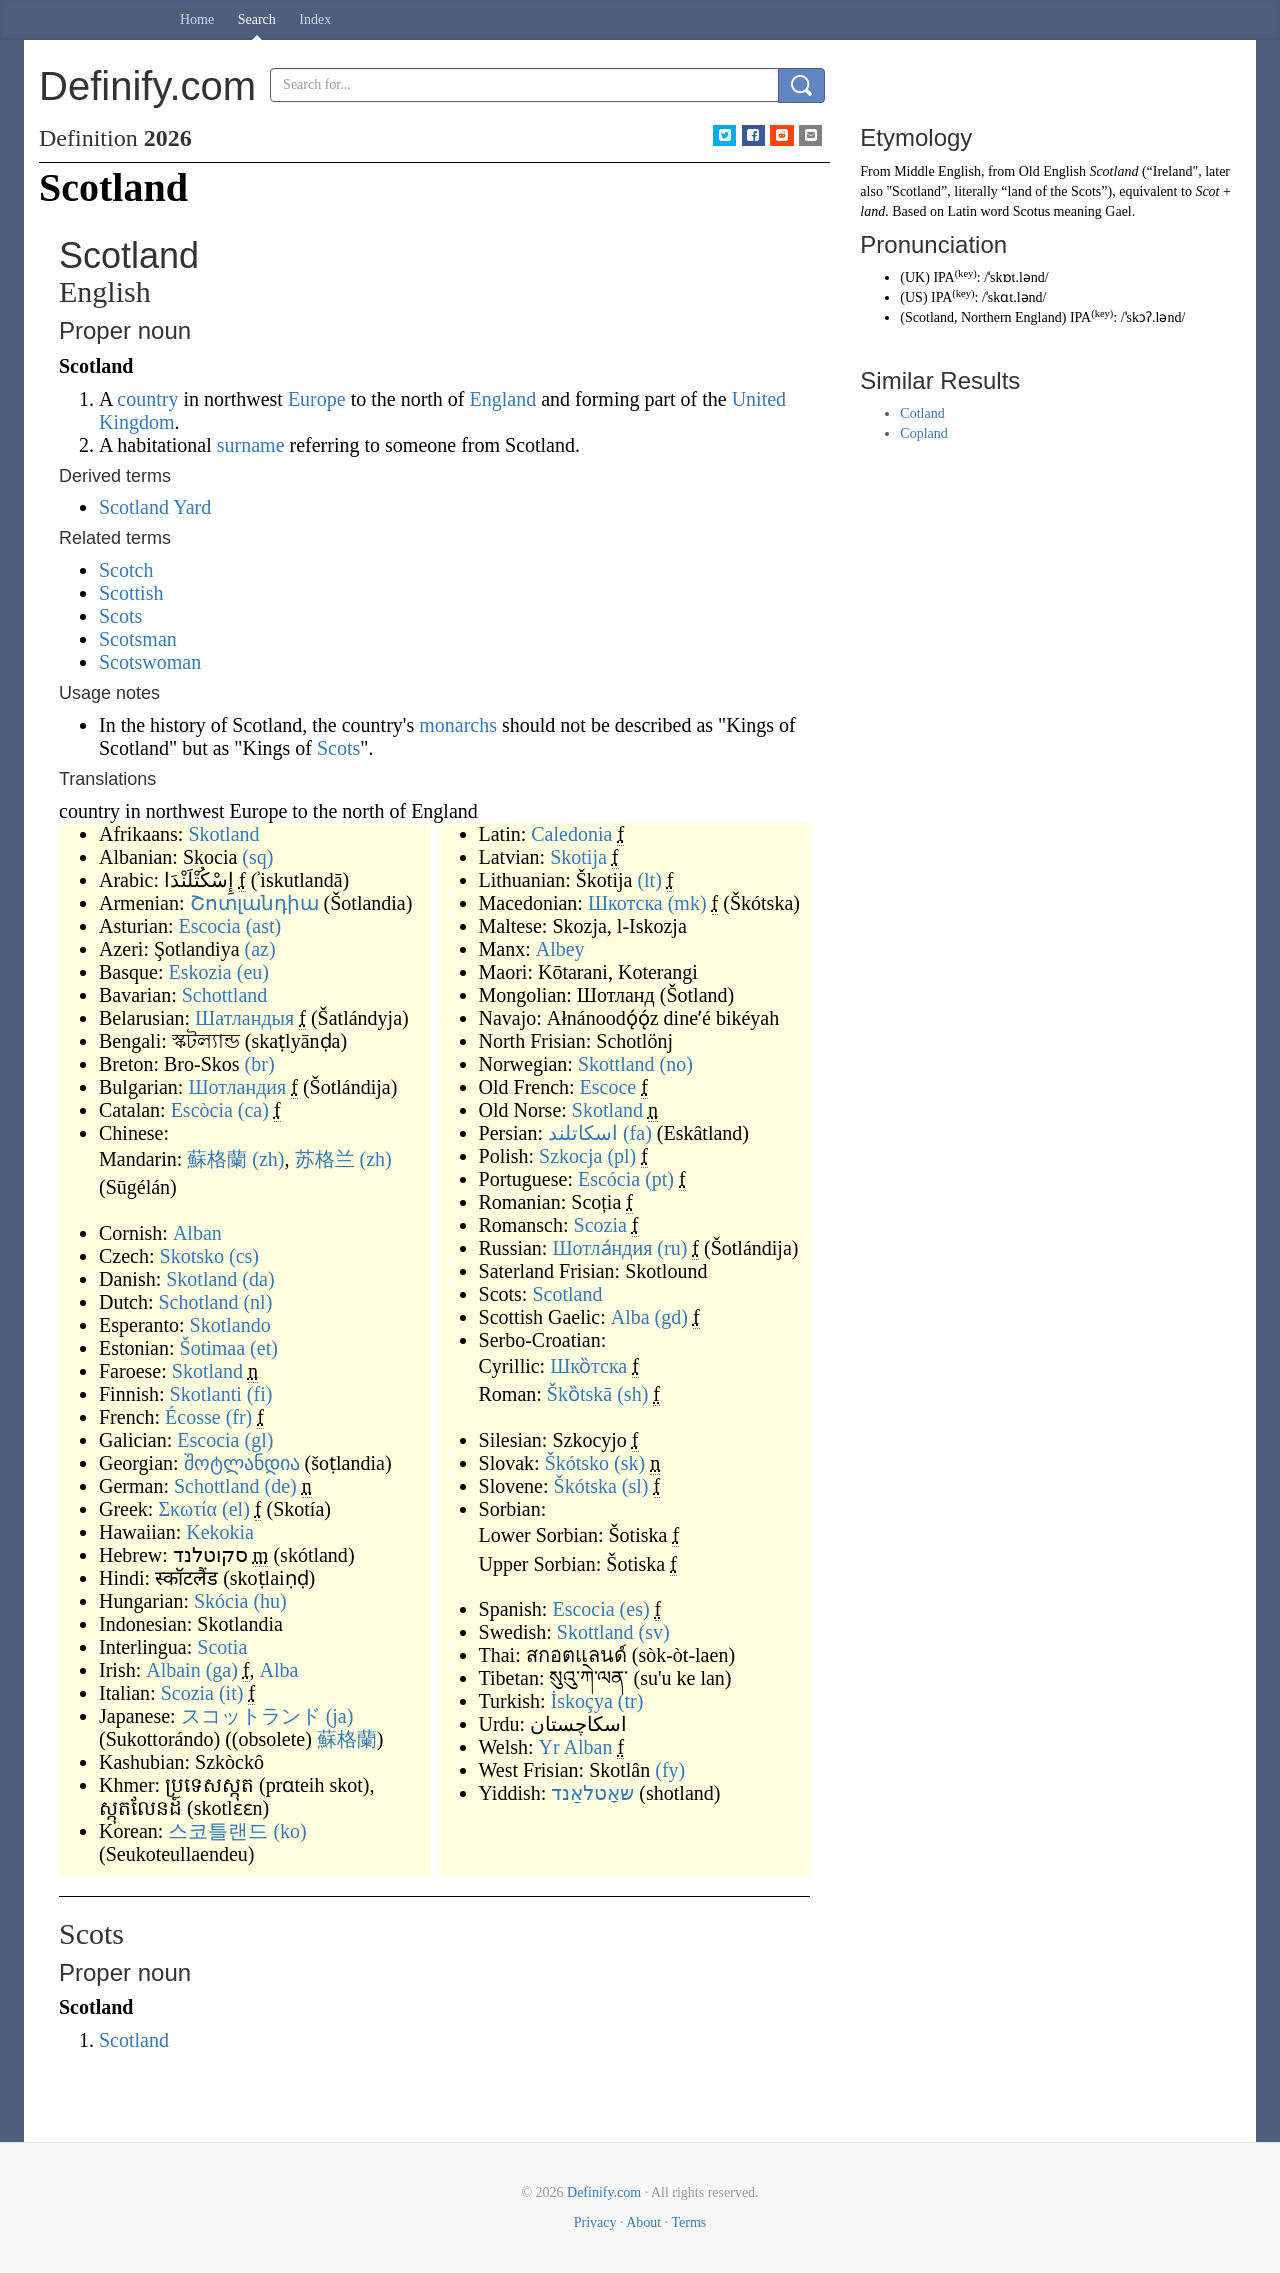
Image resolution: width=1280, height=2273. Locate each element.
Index (315, 19)
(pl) (621, 1156)
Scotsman (138, 639)
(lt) (649, 880)
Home (197, 19)
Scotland (567, 1294)
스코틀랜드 (218, 1831)
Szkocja (570, 1156)
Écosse (193, 1417)
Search (257, 19)
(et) (264, 1348)
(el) (236, 1509)
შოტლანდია (242, 1463)
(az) (260, 949)
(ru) (672, 1248)
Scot (1207, 191)
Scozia (187, 1693)
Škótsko (577, 1463)
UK (915, 277)
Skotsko (192, 1256)
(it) (231, 1693)
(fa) (637, 1133)
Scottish (131, 593)
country (147, 399)
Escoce (608, 1087)
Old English (1052, 171)
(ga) (222, 1670)
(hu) (269, 1601)
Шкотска (625, 903)
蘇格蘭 (217, 1159)
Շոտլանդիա (254, 903)
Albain (173, 1670)
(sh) (632, 1394)
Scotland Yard (155, 507)
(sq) (257, 857)
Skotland (223, 834)
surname (251, 445)
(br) (260, 1064)
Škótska (585, 1486)
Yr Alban (576, 1747)
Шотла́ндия (602, 1248)
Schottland (225, 995)
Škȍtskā (579, 1394)
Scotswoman (150, 662)
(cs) (244, 1256)
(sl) (635, 1486)
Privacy (595, 2222)
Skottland (616, 1064)
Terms (688, 2222)
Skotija (578, 857)
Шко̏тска (588, 1366)
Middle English (937, 171)
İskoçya (582, 1701)
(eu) (253, 972)
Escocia (209, 926)
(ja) (340, 1716)
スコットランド (251, 1716)
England (503, 399)
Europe (317, 399)
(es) (635, 1609)
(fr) (239, 1417)
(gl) (259, 1440)
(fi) (260, 1394)
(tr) (631, 1701)
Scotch (126, 570)
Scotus (1031, 211)
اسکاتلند (583, 1133)
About (643, 2222)
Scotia (222, 1647)
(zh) (268, 1159)
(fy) (670, 1770)
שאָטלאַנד (592, 1793)
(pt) (659, 1179)
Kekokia (220, 1532)
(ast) (264, 926)
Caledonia (571, 834)
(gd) (671, 1317)
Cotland (922, 413)
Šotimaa (213, 1348)
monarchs (458, 725)
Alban (197, 1233)
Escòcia (202, 1110)
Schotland (198, 1302)
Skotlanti (206, 1394)
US (914, 297)
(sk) (629, 1463)
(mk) (687, 903)
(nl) (257, 1302)
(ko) (289, 1831)
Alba (279, 1670)
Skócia (221, 1601)
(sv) (654, 1632)
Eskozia (199, 972)
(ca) (253, 1110)
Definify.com (604, 2192)
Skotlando (230, 1325)
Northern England (1011, 317)
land (872, 211)
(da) (258, 1279)
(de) (281, 1486)
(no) (676, 1064)
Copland (923, 433)
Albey (560, 949)
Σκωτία (187, 1509)
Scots (120, 616)
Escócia (609, 1179)
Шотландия (237, 1087)
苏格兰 (325, 1159)
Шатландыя (244, 1018)
